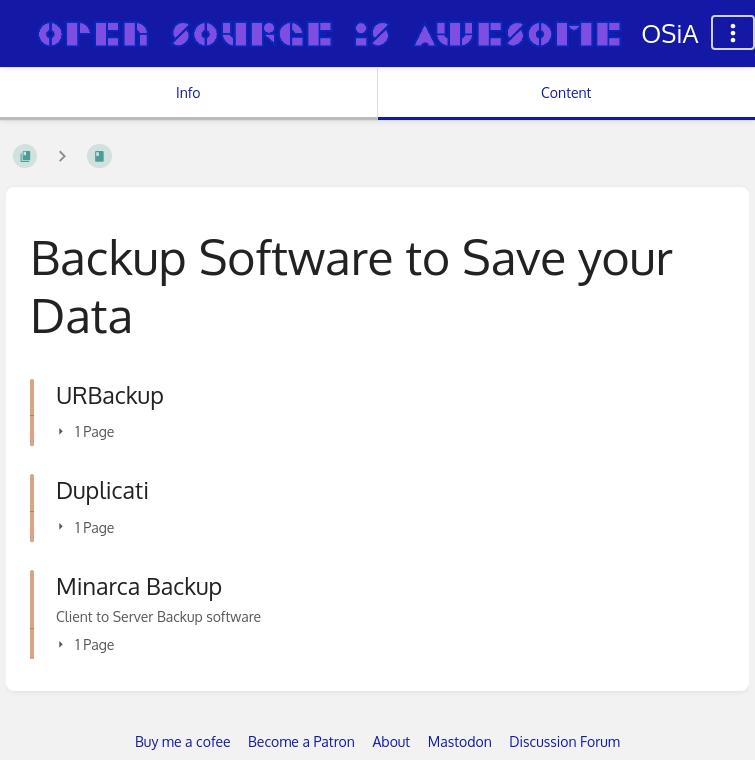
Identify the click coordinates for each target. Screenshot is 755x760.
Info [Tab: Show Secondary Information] (188, 92)
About (391, 741)
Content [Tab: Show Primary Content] (566, 92)
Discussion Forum (564, 741)
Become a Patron (301, 741)
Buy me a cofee (182, 741)
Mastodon (460, 741)
